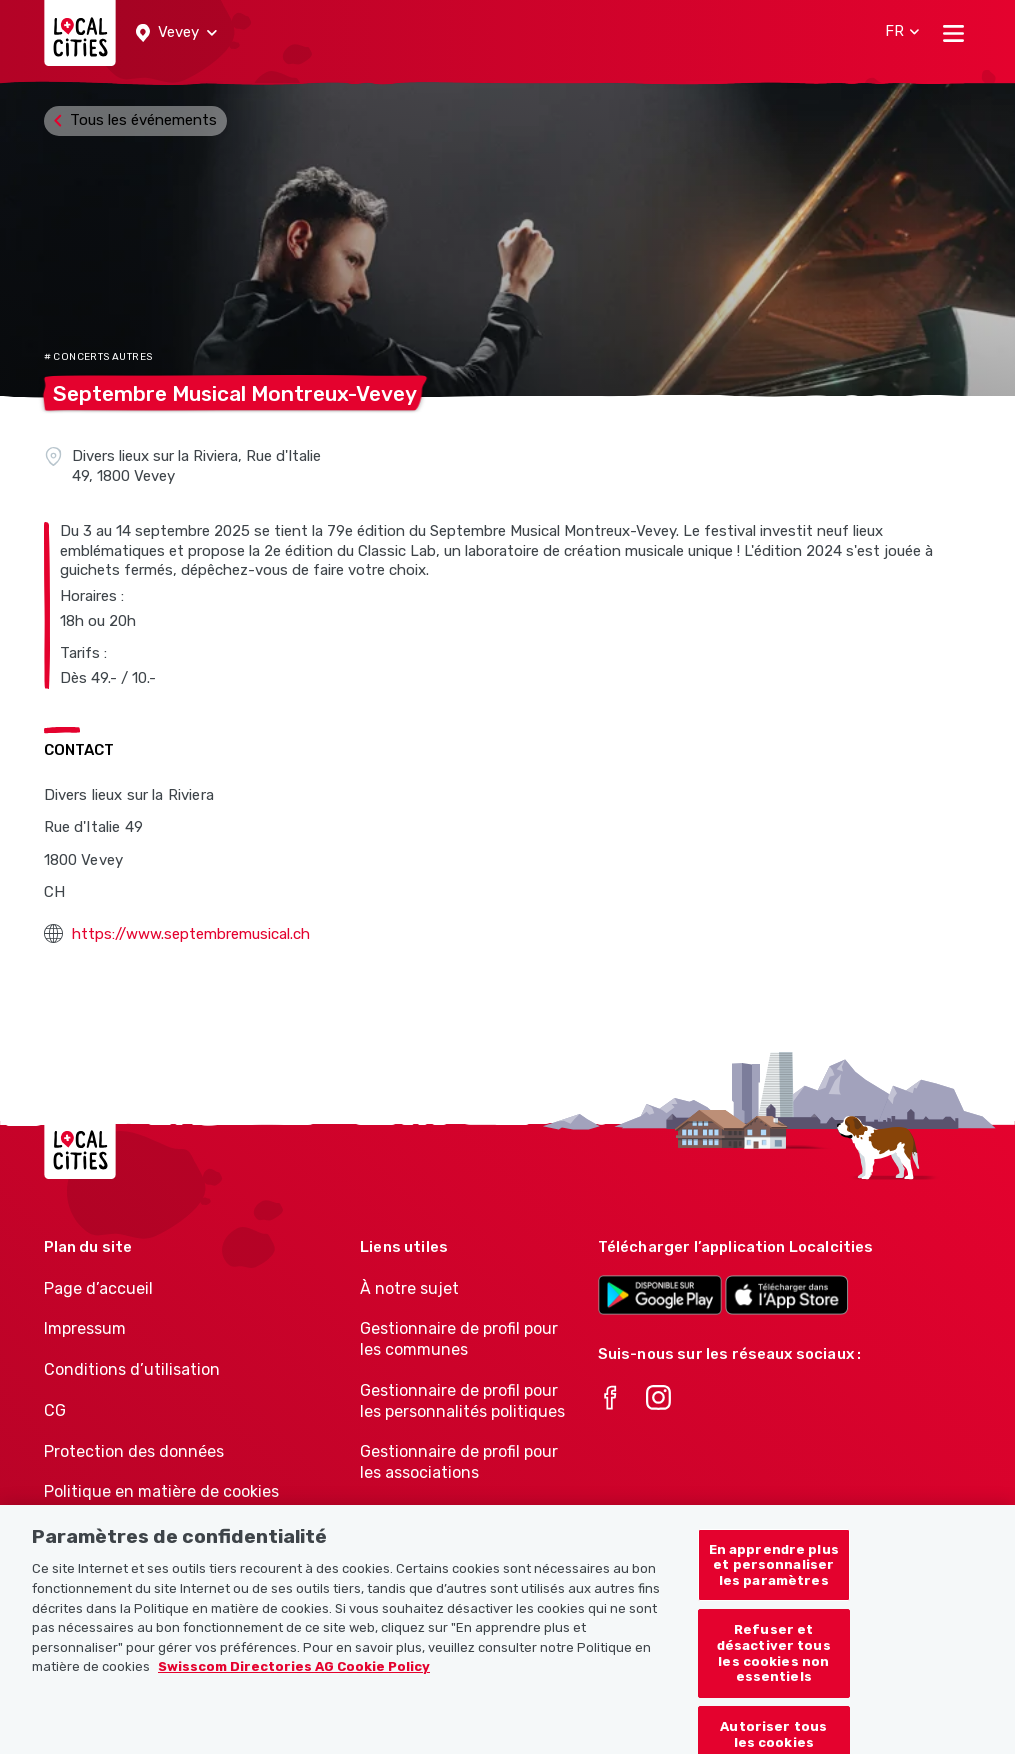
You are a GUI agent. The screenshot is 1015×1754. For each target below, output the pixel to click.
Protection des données (134, 1451)
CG (55, 1410)
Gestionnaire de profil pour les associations (459, 1462)
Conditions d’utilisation (132, 1369)
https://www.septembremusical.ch (191, 934)
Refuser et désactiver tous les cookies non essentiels (774, 1670)
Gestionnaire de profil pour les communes (459, 1339)
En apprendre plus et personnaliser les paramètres (774, 1581)
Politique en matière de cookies (161, 1491)
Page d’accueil (98, 1288)
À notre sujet (409, 1288)
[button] (176, 33)
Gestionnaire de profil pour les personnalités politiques (462, 1401)
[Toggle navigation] (953, 33)
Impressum (85, 1328)
